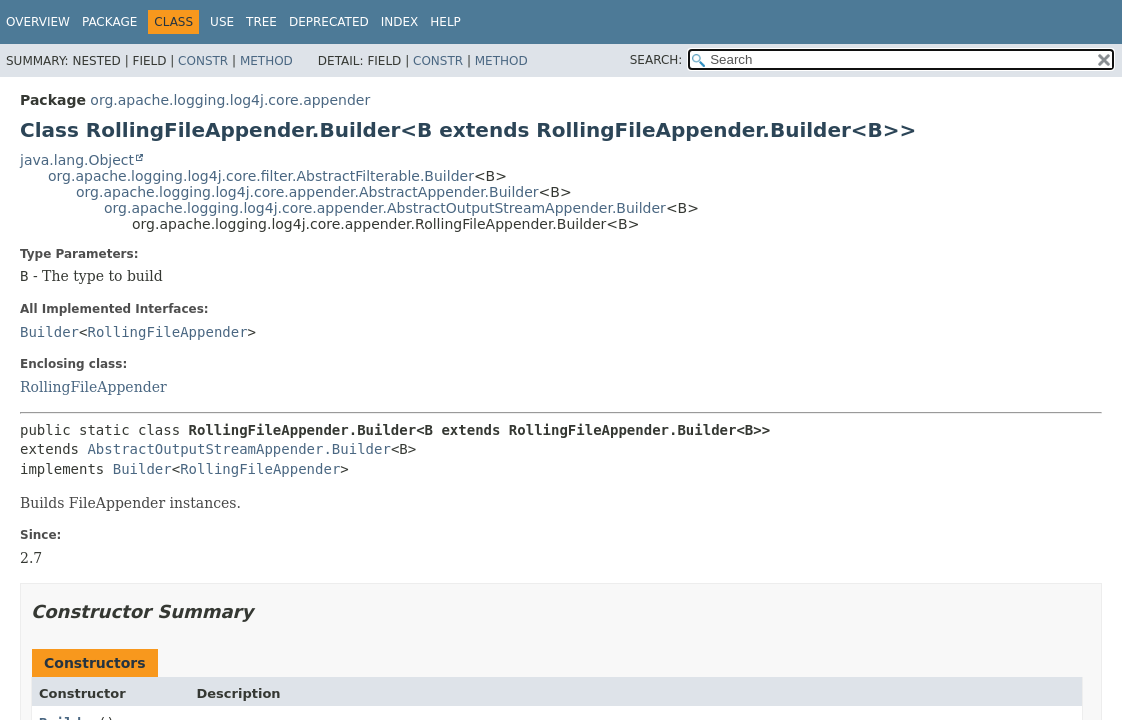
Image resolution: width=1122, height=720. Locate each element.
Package (109, 22)
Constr (203, 61)
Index (400, 22)
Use (222, 22)
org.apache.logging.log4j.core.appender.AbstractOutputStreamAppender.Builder (385, 208)
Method (266, 61)
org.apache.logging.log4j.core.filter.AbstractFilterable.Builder (261, 176)
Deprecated (329, 22)
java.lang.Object (77, 160)
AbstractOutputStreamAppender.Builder (238, 449)
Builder (49, 332)
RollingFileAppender (167, 332)
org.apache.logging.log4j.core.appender (230, 100)
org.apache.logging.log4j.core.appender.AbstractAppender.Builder (307, 192)
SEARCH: (656, 60)
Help (445, 22)
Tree (261, 22)
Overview (38, 22)
